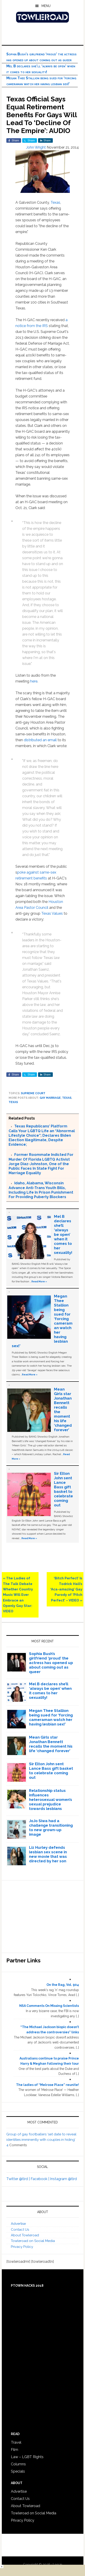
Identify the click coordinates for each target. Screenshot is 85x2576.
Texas (55, 202)
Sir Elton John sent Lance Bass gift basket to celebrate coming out (63, 1489)
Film (14, 2449)
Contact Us (20, 2230)
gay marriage (50, 1097)
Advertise (18, 2224)
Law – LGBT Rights (27, 2457)
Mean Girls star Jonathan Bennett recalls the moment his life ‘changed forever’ (51, 1744)
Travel (16, 2442)
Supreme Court (33, 1093)
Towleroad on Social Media (33, 2241)
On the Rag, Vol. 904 (62, 1985)
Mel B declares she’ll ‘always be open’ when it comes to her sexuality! (63, 1234)
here (33, 681)
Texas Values (52, 913)
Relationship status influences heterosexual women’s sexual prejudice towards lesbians (50, 1799)
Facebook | (40, 2179)
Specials (18, 2471)
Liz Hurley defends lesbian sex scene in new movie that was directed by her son (48, 1854)
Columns (18, 2464)
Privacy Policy (22, 2247)
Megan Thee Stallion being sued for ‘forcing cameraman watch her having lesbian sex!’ (51, 1717)
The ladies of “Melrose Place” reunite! (47, 2085)
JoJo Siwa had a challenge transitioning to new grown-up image (51, 1828)
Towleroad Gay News (42, 17)
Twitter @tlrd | (18, 2179)
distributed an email (40, 740)
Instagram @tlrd (63, 2179)
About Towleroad (25, 2235)
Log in (57, 2564)
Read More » (39, 1281)
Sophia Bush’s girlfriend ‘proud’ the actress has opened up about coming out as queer (51, 1662)
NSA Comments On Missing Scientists (49, 2006)
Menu (46, 6)
